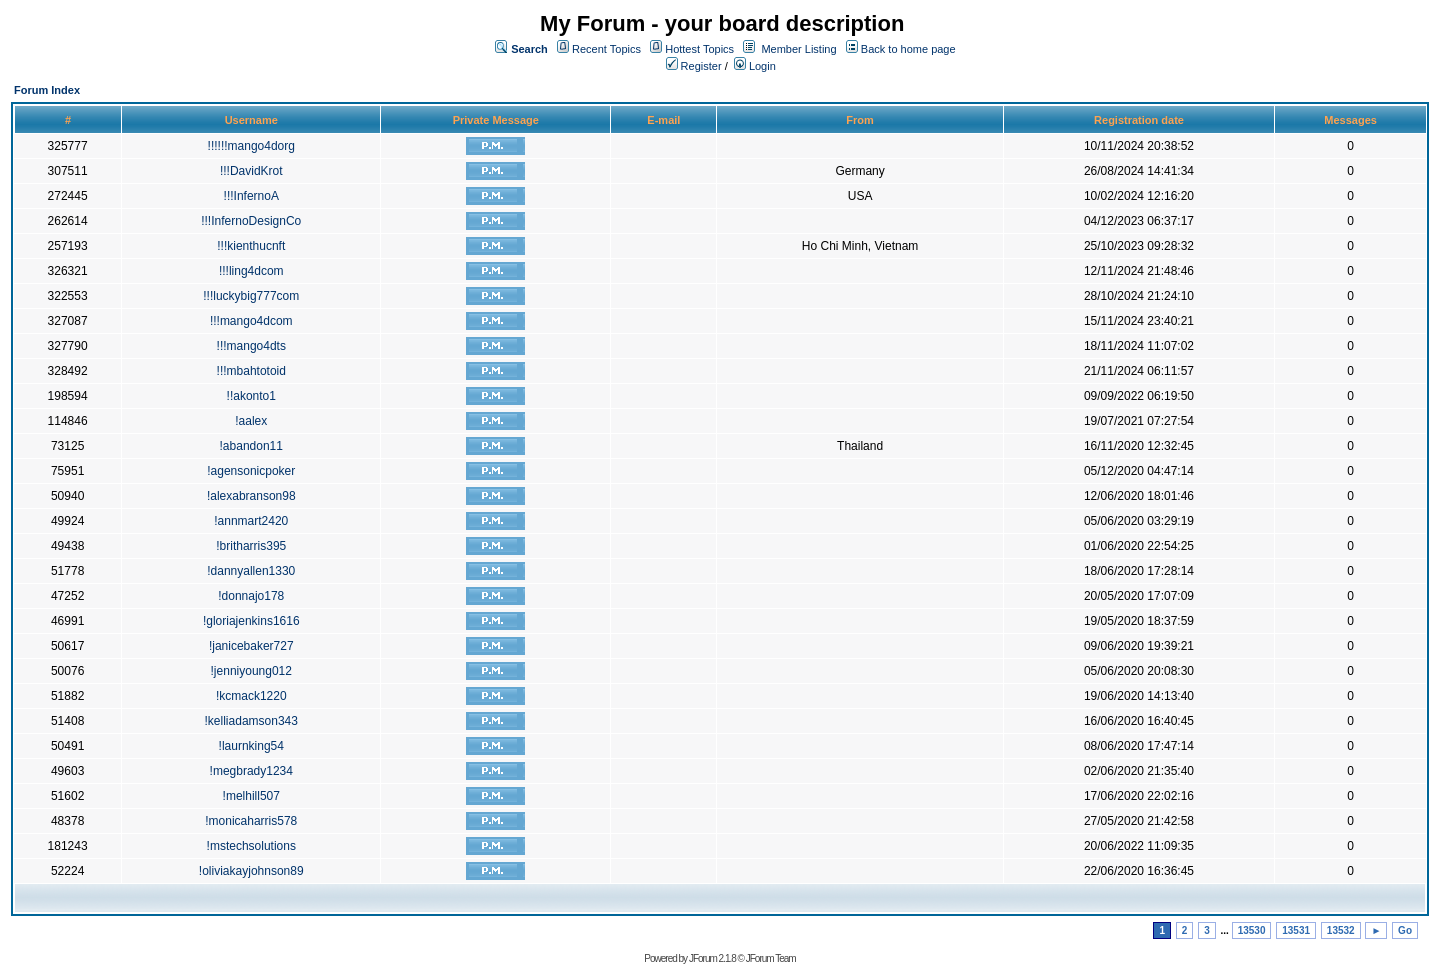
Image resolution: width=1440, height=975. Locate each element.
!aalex (251, 421)
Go (1405, 930)
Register (694, 66)
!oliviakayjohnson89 (251, 871)
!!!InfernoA (251, 196)
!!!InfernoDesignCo (251, 221)
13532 (1341, 930)
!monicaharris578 (251, 821)
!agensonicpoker (251, 471)
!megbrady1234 (251, 771)
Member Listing (798, 49)
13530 (1252, 930)
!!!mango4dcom (251, 321)
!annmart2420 (251, 521)
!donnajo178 (251, 596)
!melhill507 (251, 796)
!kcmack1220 (251, 696)
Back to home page (908, 49)
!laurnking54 (251, 746)
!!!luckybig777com (251, 296)
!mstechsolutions (251, 846)
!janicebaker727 (251, 646)
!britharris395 (251, 546)
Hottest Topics (699, 49)
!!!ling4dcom (251, 271)
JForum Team (771, 958)
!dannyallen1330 (251, 571)
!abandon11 (251, 446)
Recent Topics (606, 49)
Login (755, 66)
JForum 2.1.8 (712, 958)
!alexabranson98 (251, 496)
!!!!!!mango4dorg (251, 146)
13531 (1296, 930)
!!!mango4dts (251, 346)
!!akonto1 (251, 396)
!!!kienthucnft (251, 246)
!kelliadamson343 (251, 721)
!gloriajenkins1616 (251, 621)
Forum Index (47, 90)
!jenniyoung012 (251, 671)
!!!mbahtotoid (251, 371)
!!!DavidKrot (251, 171)
